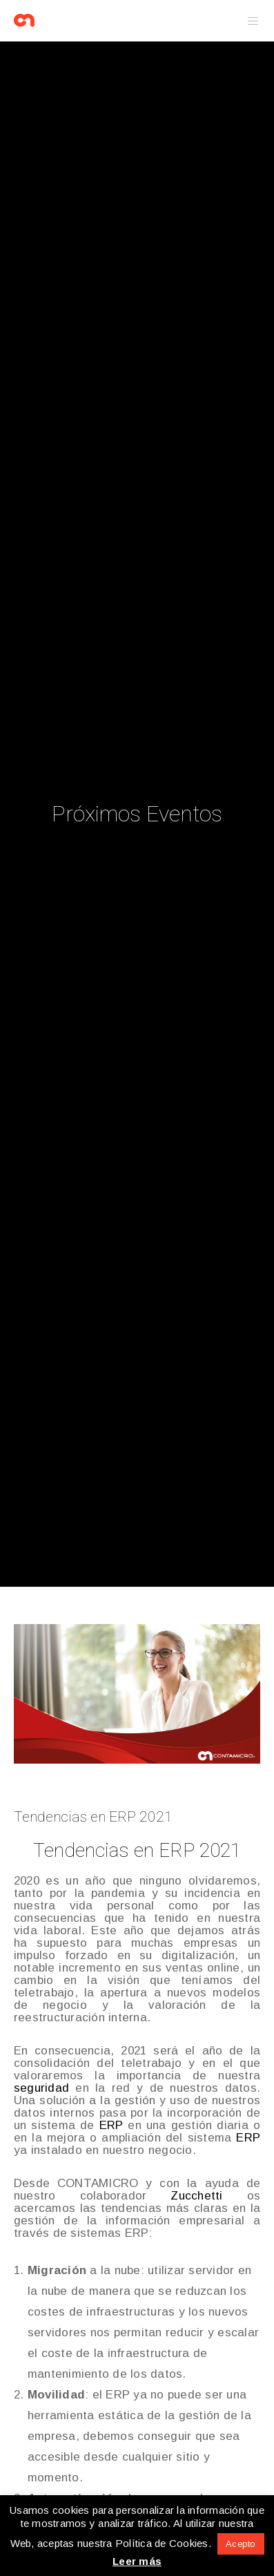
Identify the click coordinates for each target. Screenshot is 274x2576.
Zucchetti (196, 2195)
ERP (111, 2125)
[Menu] (249, 20)
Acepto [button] (241, 2544)
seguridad (41, 2088)
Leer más (137, 2561)
